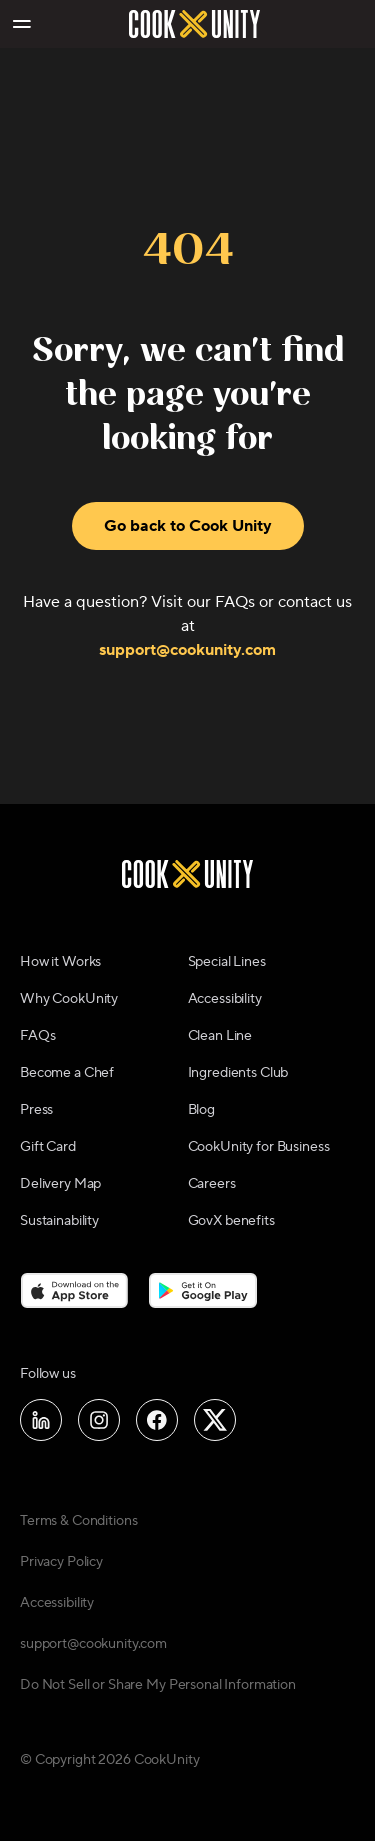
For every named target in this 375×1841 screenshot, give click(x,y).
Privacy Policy (61, 1562)
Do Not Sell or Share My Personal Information (158, 1685)
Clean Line (220, 1036)
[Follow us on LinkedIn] (41, 1420)
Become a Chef (67, 1073)
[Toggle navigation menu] (20, 24)
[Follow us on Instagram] (99, 1420)
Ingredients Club (238, 1073)
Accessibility (225, 999)
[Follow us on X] (215, 1420)
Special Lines (227, 962)
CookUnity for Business (259, 1147)
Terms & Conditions (78, 1521)
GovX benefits (231, 1221)
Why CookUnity (69, 999)
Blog (201, 1110)
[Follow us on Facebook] (157, 1420)
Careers (212, 1184)
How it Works (60, 962)
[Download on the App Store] (74, 1290)
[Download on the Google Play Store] (203, 1290)
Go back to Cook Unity (188, 526)
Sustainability (59, 1221)
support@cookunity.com (187, 650)
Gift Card (48, 1147)
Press (36, 1110)
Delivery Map (60, 1184)
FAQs (37, 1036)
